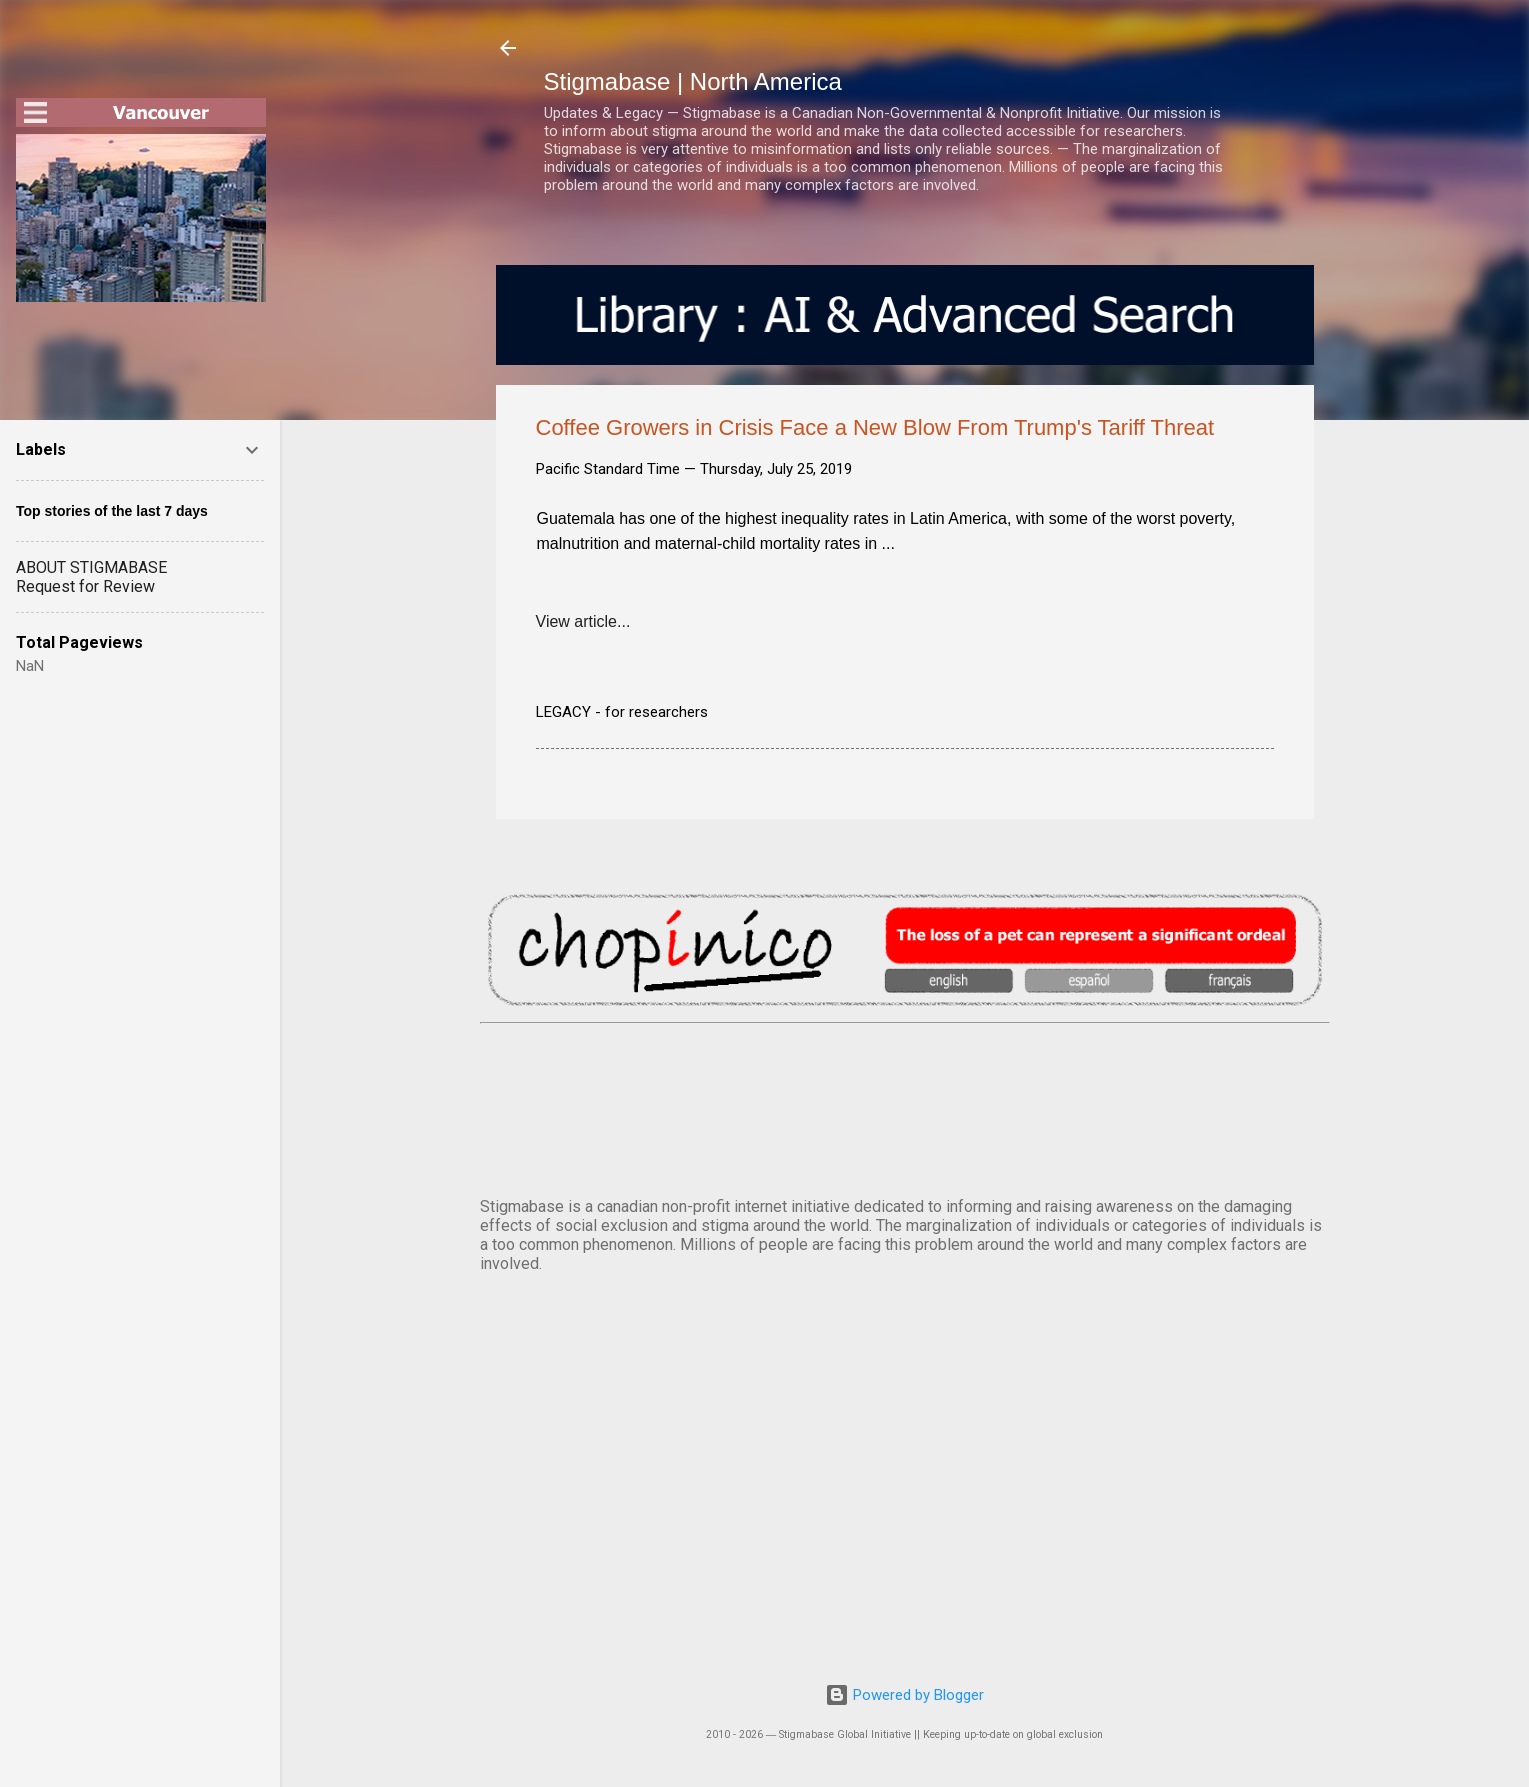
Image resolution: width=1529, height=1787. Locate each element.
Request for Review (85, 586)
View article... (583, 621)
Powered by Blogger (904, 1695)
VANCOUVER (905, 1106)
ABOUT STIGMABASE (91, 567)
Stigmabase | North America (693, 81)
